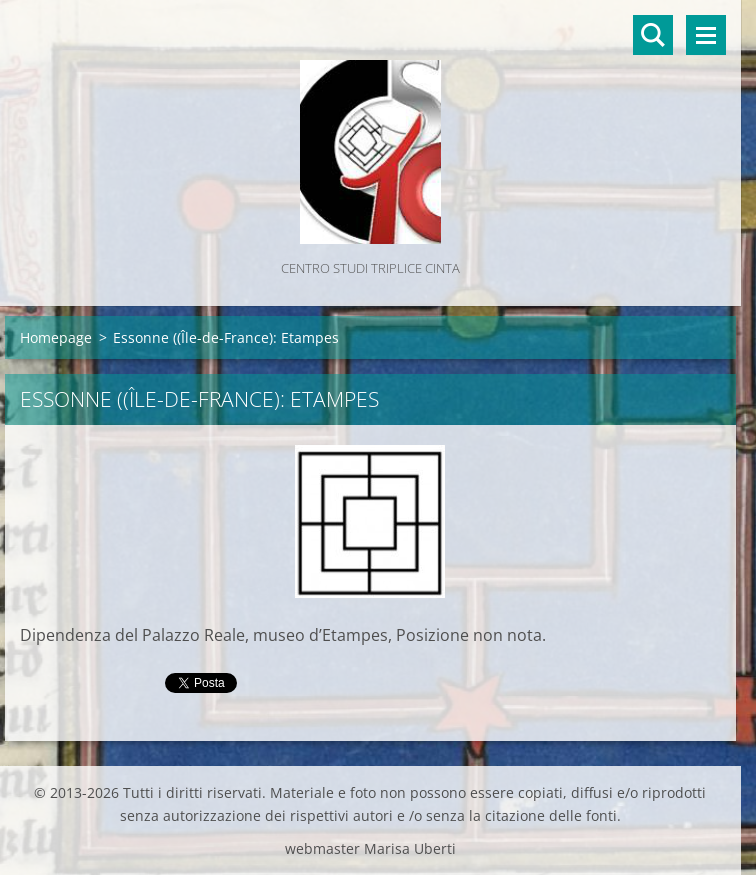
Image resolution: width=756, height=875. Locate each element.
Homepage (56, 337)
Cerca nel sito (653, 35)
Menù (706, 35)
